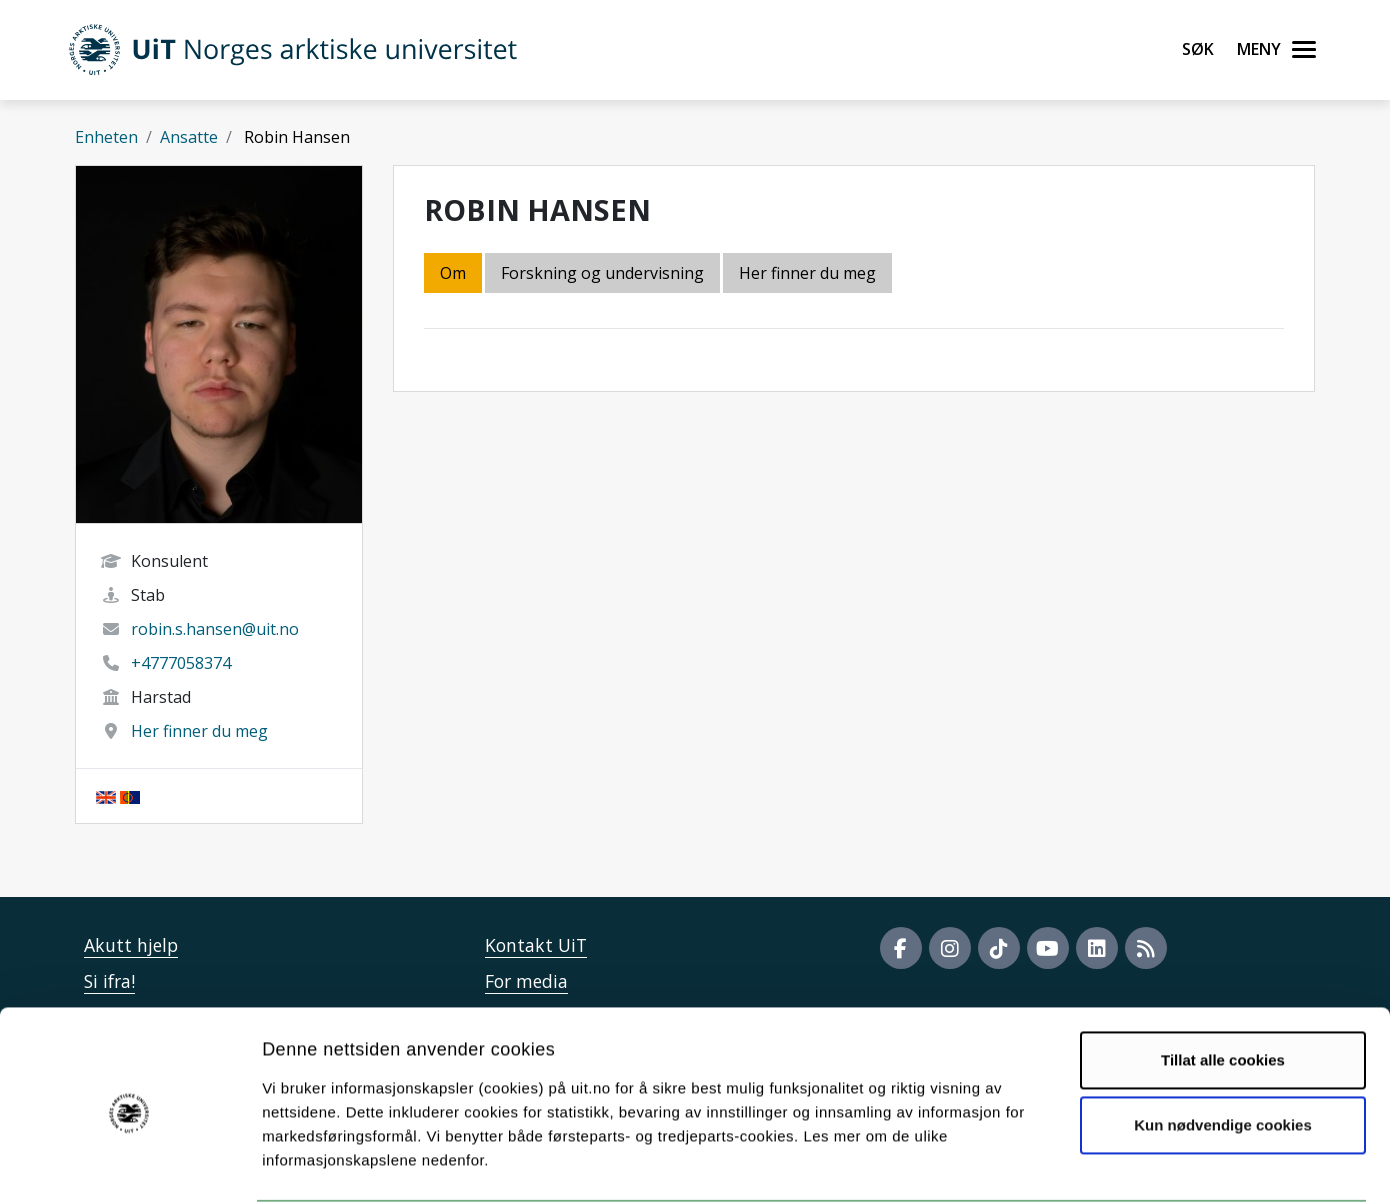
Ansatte (189, 137)
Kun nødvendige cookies (1223, 1048)
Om (453, 273)
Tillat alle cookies (1223, 983)
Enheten (106, 137)
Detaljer (1065, 1163)
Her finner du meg (199, 731)
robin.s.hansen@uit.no (215, 629)
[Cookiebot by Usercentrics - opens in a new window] (129, 1164)
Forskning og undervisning (602, 273)
